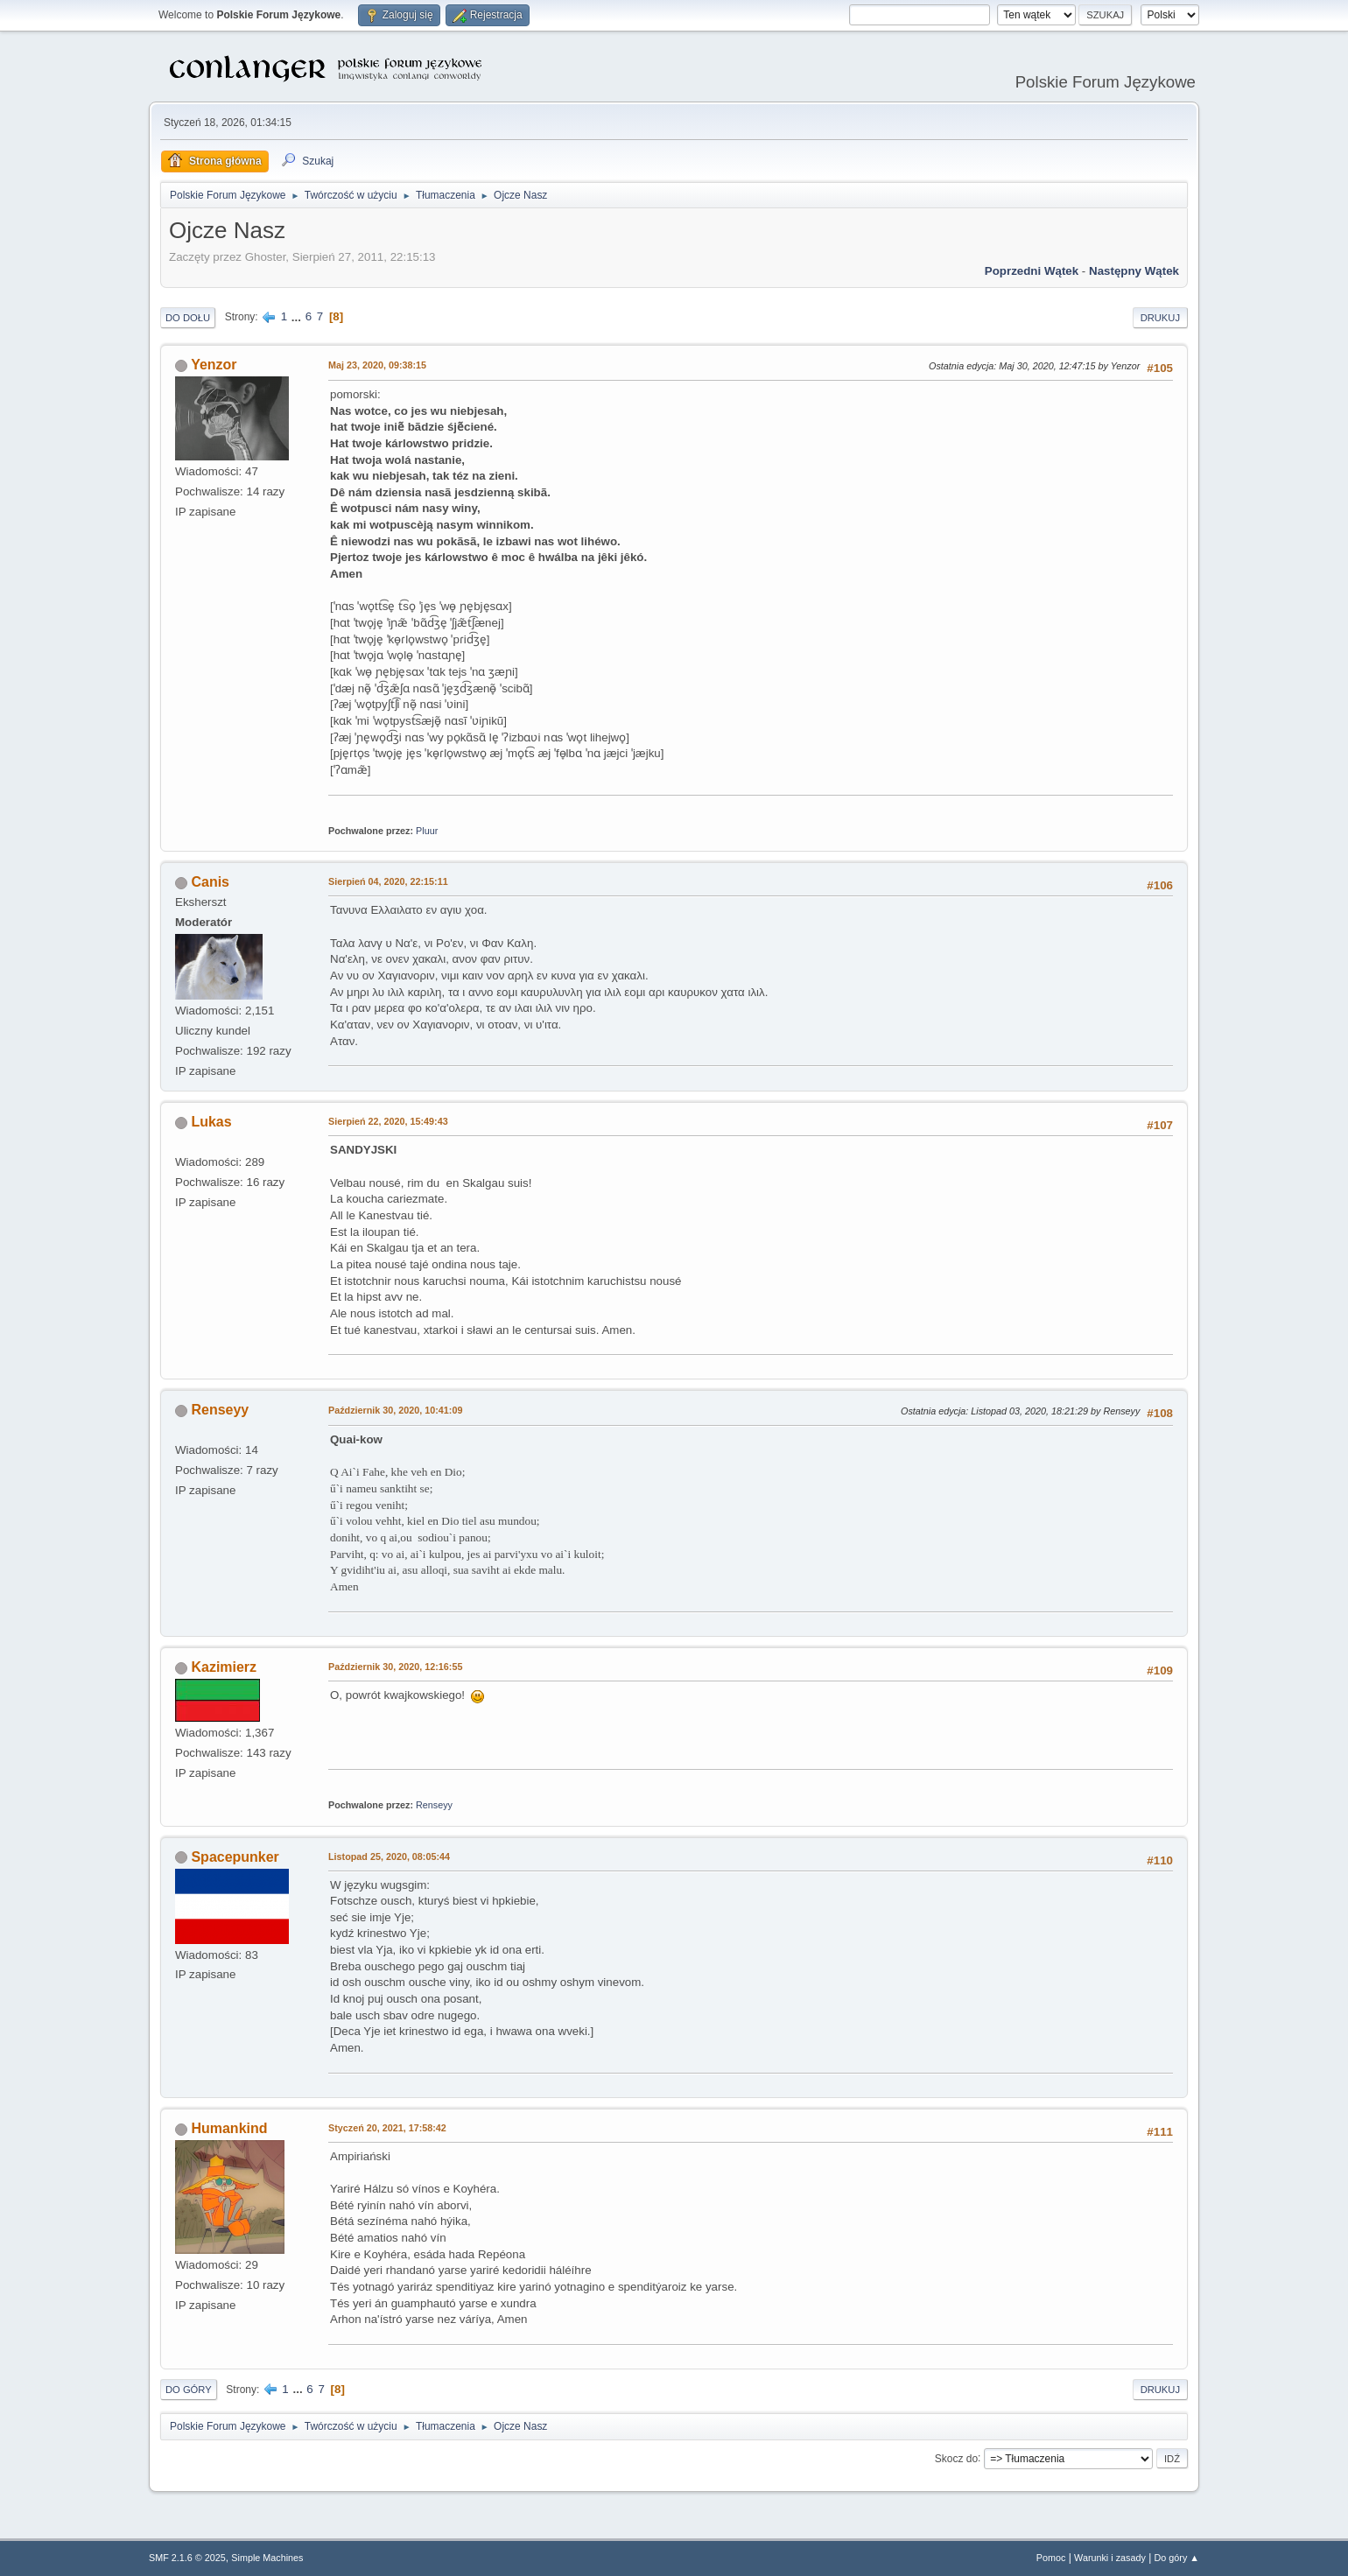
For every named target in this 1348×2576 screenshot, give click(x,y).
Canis (210, 881)
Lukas (211, 1121)
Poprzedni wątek (1031, 270)
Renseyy (220, 1409)
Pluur (427, 830)
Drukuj (1160, 317)
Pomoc (1051, 2557)
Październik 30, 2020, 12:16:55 (395, 1666)
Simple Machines (267, 2557)
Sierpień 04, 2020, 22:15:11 (388, 881)
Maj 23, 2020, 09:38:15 (377, 365)
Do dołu (187, 317)
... (298, 316)
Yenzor (213, 364)
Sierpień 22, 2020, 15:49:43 (388, 1121)
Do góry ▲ (1177, 2557)
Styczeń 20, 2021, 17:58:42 (387, 2128)
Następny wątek (1134, 270)
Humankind (229, 2128)
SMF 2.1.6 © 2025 (187, 2557)
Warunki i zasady (1110, 2557)
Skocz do (956, 2458)
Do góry (188, 2389)
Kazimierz (223, 1667)
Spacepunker (234, 1857)
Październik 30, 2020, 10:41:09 (395, 1410)
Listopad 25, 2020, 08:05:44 (389, 1856)
